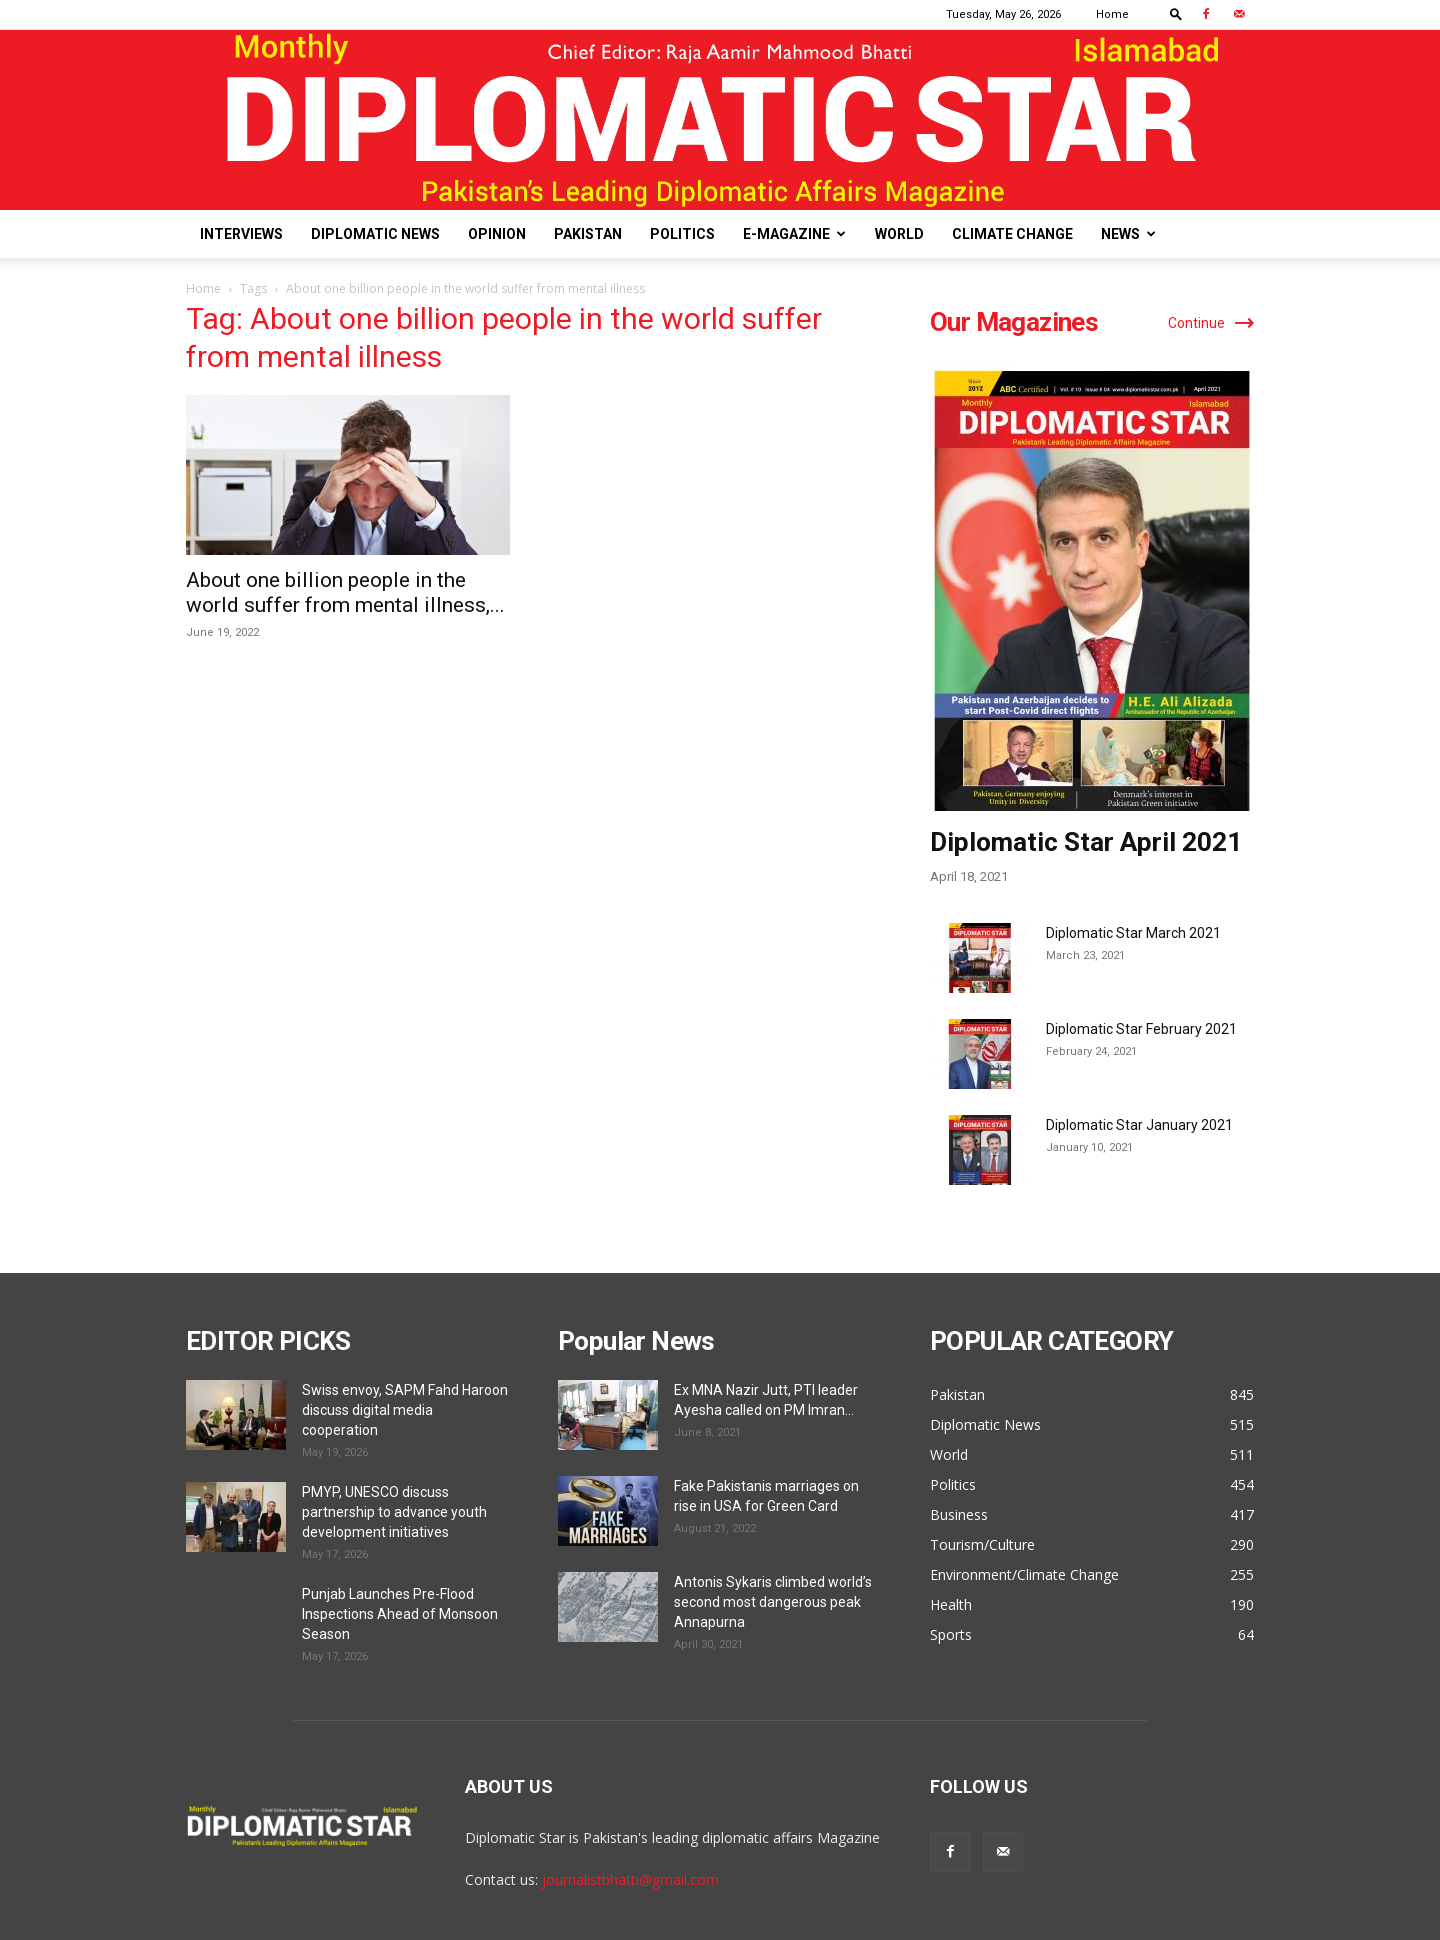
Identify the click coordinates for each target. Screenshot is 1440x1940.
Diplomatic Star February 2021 (1141, 1029)
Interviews (241, 234)
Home (1112, 14)
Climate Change (1012, 234)
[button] (1176, 13)
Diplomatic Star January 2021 (1139, 1125)
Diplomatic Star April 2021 (1086, 842)
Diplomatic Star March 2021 (1133, 933)
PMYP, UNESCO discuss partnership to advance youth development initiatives (394, 1512)
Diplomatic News (375, 234)
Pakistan (588, 234)
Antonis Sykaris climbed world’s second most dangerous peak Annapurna (773, 1602)
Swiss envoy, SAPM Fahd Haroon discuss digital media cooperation (405, 1410)
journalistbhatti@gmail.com (630, 1879)
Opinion (497, 234)
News (1128, 234)
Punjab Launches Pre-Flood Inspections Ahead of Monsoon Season (400, 1614)
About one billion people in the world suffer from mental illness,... (345, 592)
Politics (682, 234)
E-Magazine (794, 234)
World (899, 234)
